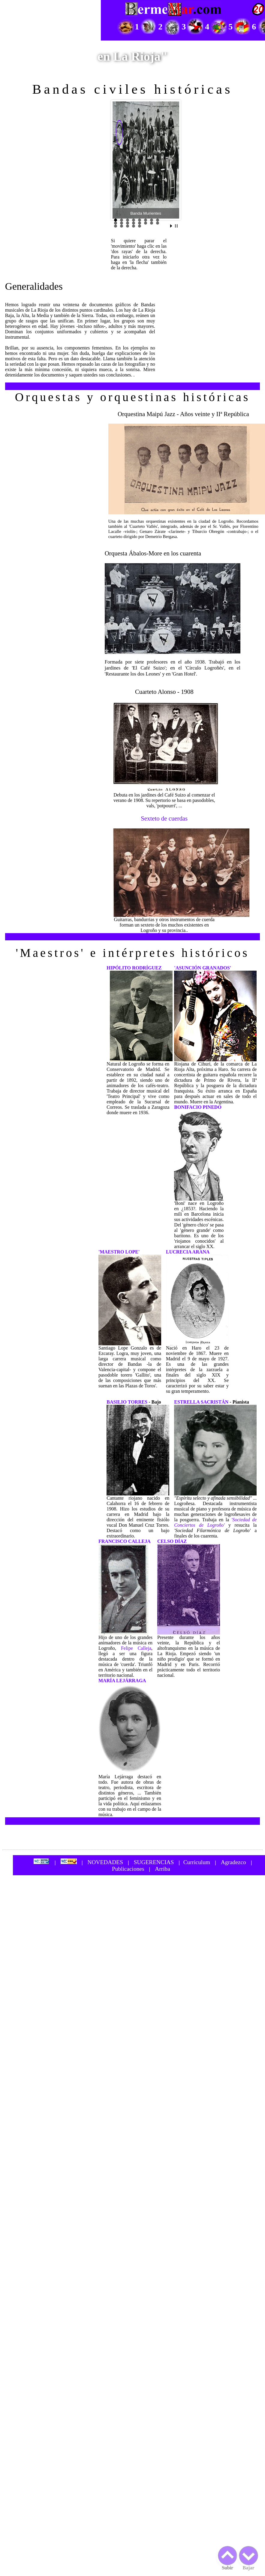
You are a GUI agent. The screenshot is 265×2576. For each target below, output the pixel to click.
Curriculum (196, 1862)
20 (133, 226)
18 (121, 226)
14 (145, 223)
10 (121, 223)
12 (133, 223)
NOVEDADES (105, 1862)
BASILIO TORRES (127, 1401)
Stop (176, 226)
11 (127, 223)
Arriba (162, 1869)
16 (157, 223)
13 (139, 223)
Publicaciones (128, 1869)
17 (115, 226)
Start (171, 226)
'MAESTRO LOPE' (119, 1251)
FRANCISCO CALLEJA (124, 1541)
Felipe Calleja (136, 1648)
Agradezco (233, 1862)
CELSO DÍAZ (172, 1541)
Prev (120, 160)
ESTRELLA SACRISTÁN (201, 1401)
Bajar (248, 2556)
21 (139, 226)
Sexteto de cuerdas (164, 818)
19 (127, 226)
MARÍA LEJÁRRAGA (122, 1680)
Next (171, 160)
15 (151, 223)
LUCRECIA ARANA (187, 1251)
